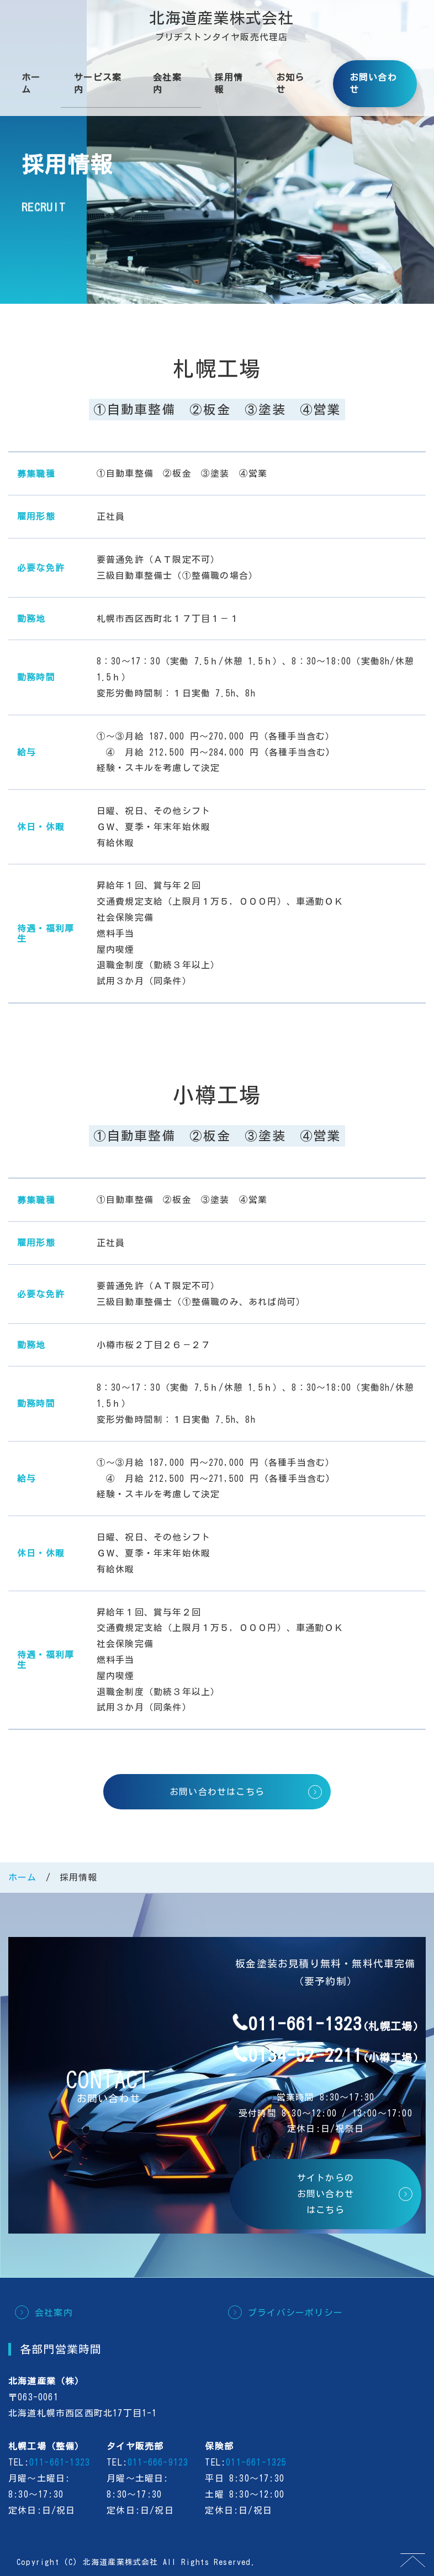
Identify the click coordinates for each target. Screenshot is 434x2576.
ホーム (31, 83)
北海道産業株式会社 (221, 17)
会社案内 (167, 83)
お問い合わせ (373, 83)
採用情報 (228, 83)
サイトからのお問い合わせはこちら (325, 2193)
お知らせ (290, 83)
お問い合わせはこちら (217, 1791)
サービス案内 (97, 83)
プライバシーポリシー (295, 2312)
